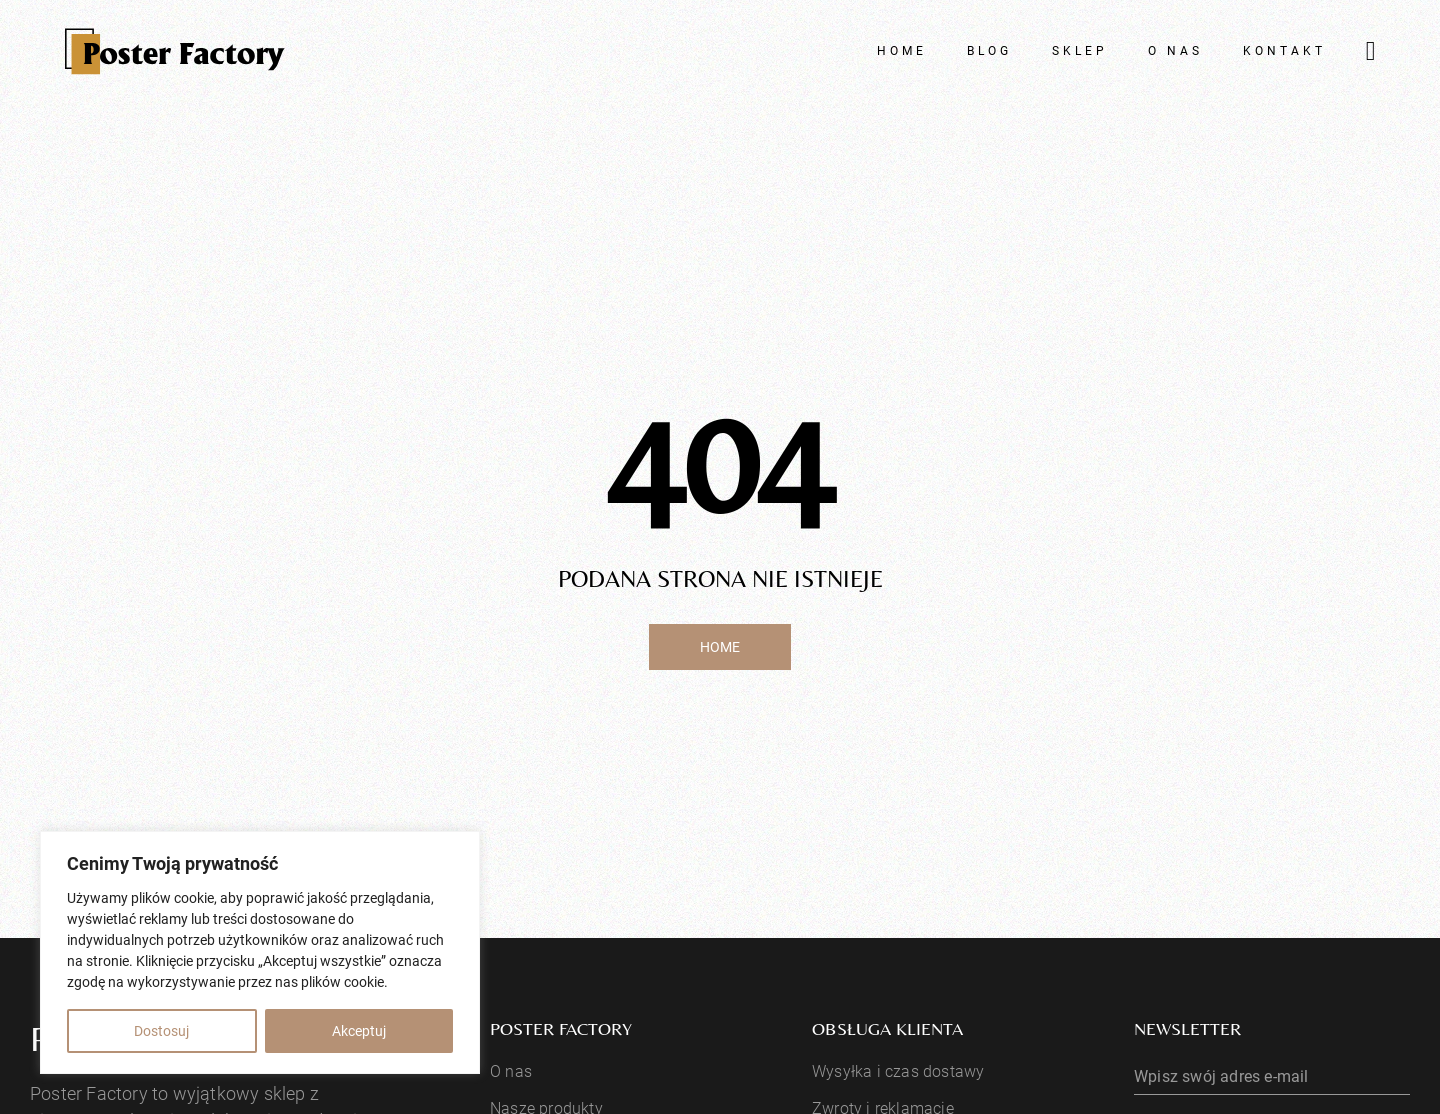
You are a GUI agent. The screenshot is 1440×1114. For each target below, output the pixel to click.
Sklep (1080, 51)
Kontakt (1284, 51)
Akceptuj (359, 1031)
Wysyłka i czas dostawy (898, 1071)
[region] (260, 952)
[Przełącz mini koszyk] (1371, 51)
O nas (1175, 51)
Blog (989, 51)
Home (902, 51)
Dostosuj (161, 1031)
